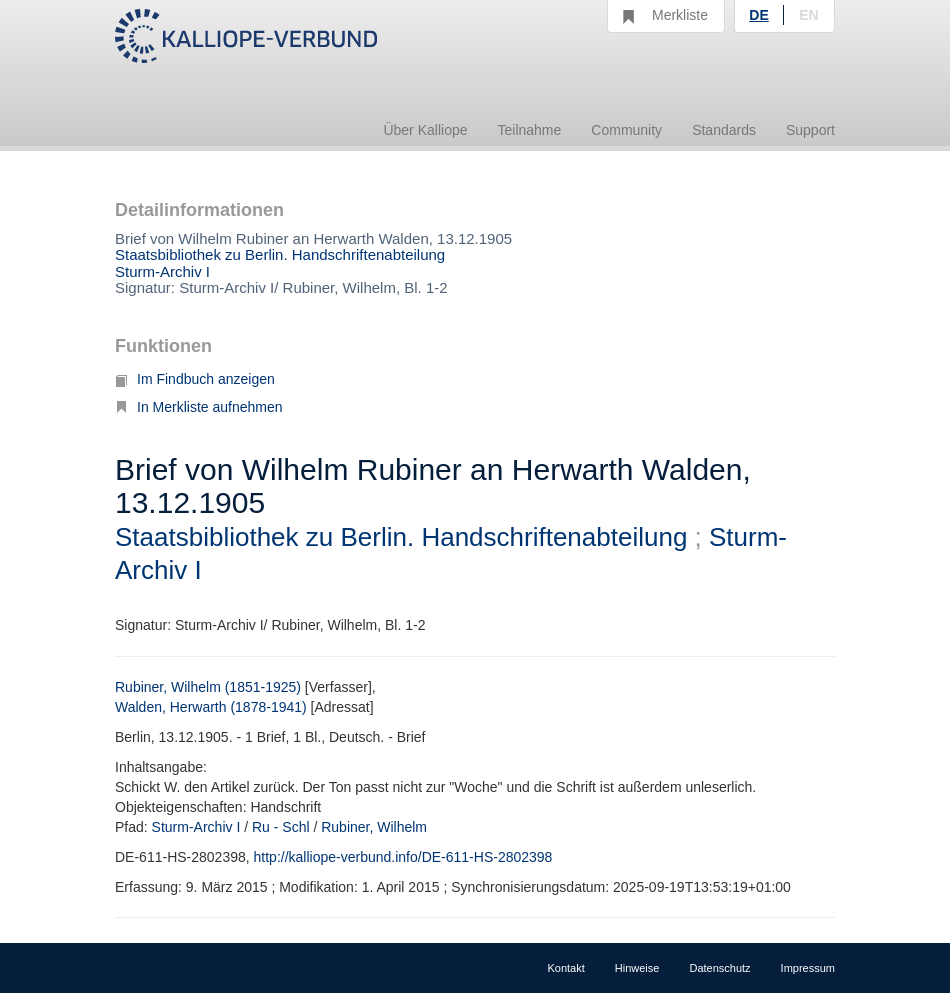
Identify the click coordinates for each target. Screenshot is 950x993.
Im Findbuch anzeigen (195, 379)
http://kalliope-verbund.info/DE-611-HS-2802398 (403, 857)
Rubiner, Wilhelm (374, 827)
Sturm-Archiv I (162, 271)
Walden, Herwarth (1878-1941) (211, 707)
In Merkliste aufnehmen (199, 407)
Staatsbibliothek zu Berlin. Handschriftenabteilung (280, 254)
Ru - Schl (281, 827)
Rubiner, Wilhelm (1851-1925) (208, 687)
